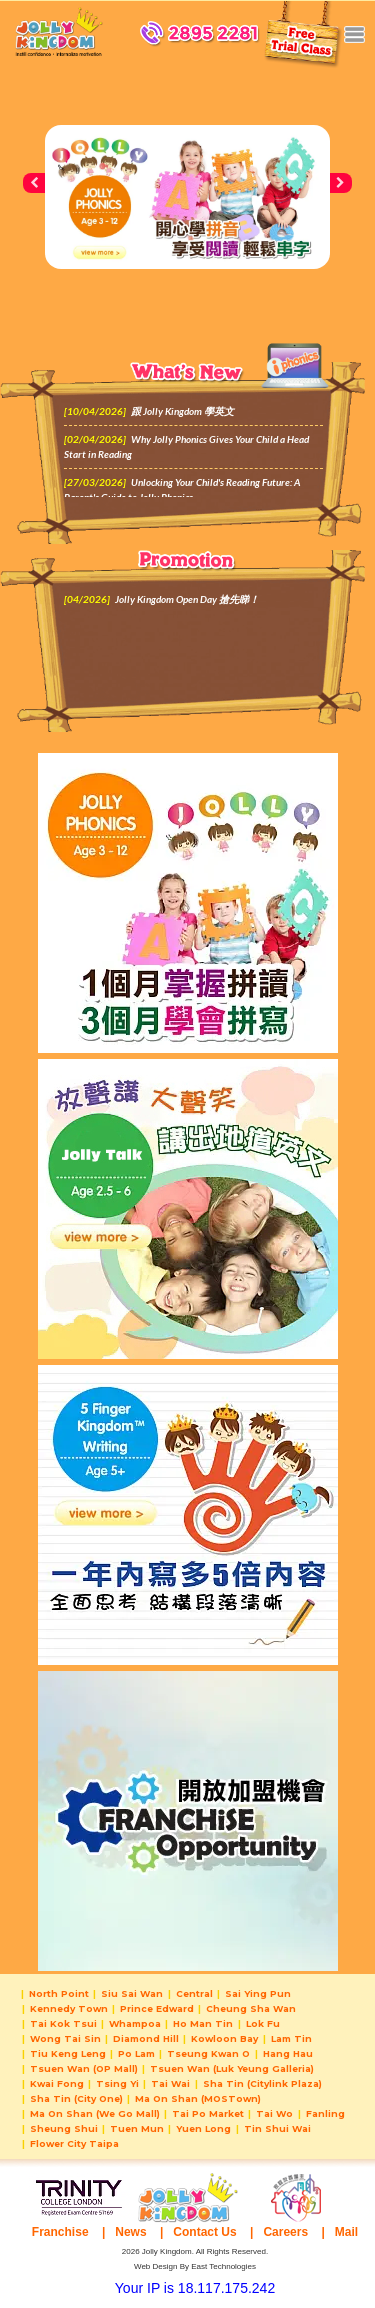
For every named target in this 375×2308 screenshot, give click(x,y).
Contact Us (204, 2232)
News (130, 2232)
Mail (346, 2232)
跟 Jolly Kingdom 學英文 (182, 411)
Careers (285, 2232)
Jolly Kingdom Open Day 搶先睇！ (187, 599)
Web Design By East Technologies (195, 2266)
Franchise (60, 2232)
